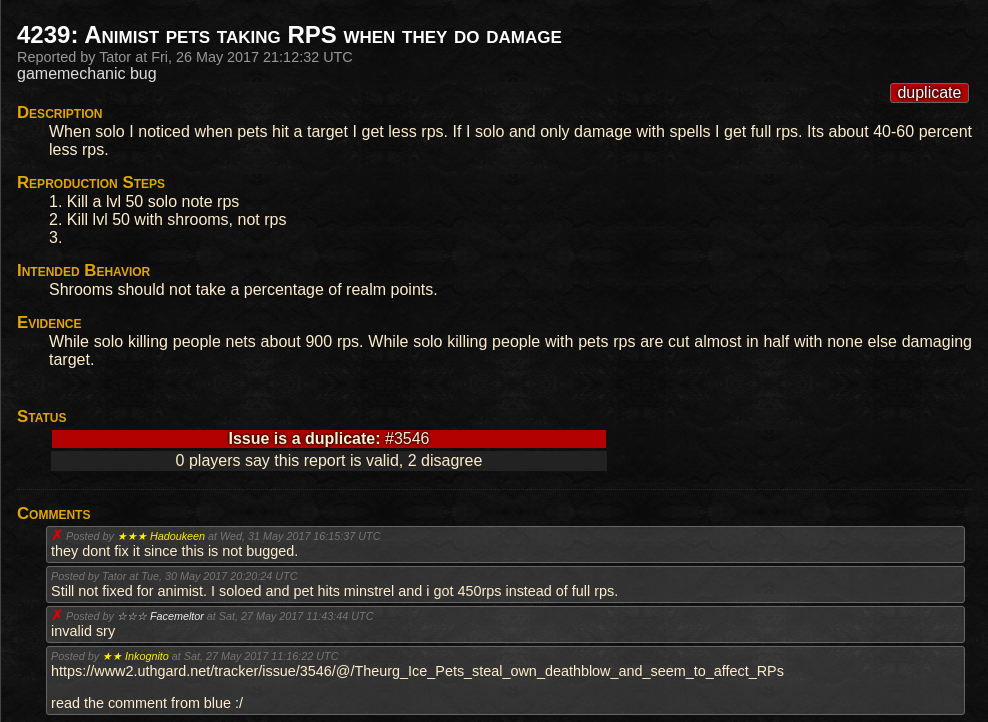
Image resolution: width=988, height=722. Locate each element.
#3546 (407, 438)
